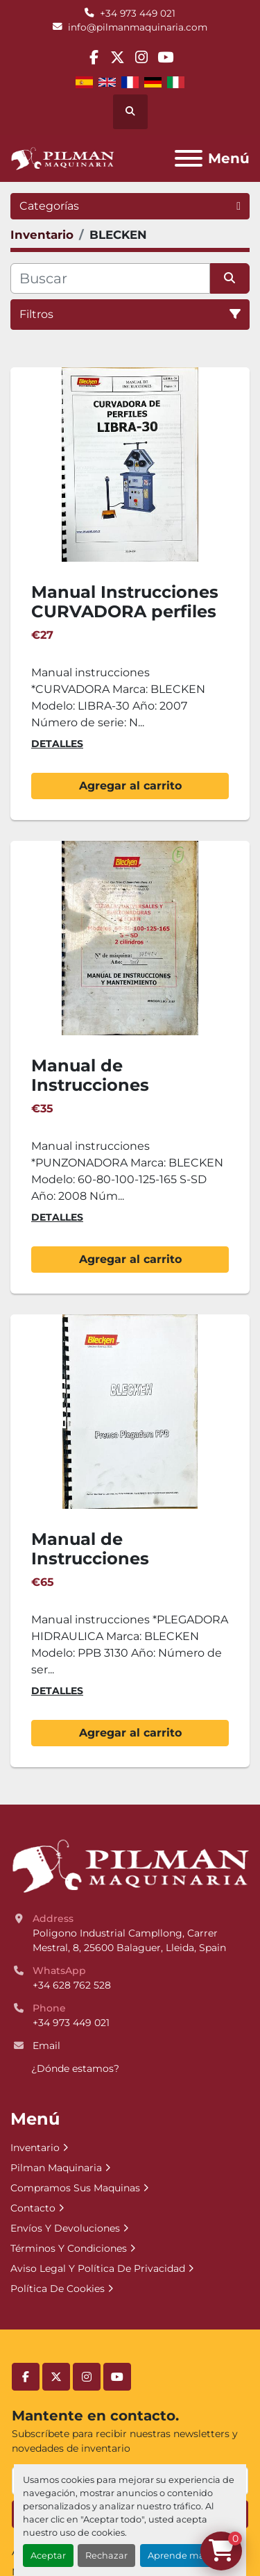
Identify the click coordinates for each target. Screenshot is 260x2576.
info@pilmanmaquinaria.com (137, 27)
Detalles (57, 743)
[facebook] (94, 57)
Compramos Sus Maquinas (75, 2188)
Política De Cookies (57, 2288)
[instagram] (141, 57)
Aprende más (178, 2555)
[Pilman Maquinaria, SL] (130, 1865)
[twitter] (117, 57)
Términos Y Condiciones (68, 2248)
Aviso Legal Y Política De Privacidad (97, 2268)
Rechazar (106, 2555)
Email (46, 2045)
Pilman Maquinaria (56, 2167)
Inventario (35, 2147)
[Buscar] (110, 278)
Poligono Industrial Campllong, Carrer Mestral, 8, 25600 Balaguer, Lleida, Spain (129, 1940)
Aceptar (48, 2555)
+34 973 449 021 (137, 13)
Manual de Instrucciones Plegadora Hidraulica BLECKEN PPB (122, 1569)
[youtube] (165, 57)
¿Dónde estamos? (75, 2068)
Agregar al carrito (130, 785)
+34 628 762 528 (72, 1985)
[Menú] (188, 158)
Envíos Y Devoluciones (65, 2228)
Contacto (32, 2208)
